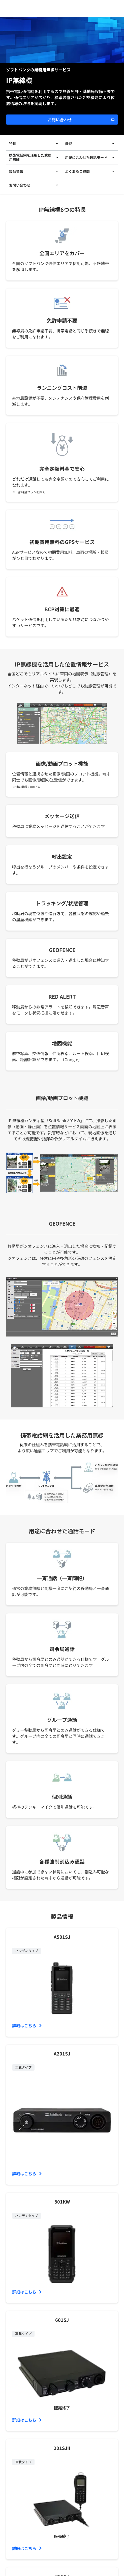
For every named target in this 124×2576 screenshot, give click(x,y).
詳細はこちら (24, 2025)
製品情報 (16, 171)
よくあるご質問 (77, 171)
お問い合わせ (60, 120)
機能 (68, 143)
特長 (12, 143)
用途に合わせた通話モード (86, 157)
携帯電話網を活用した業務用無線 (30, 157)
